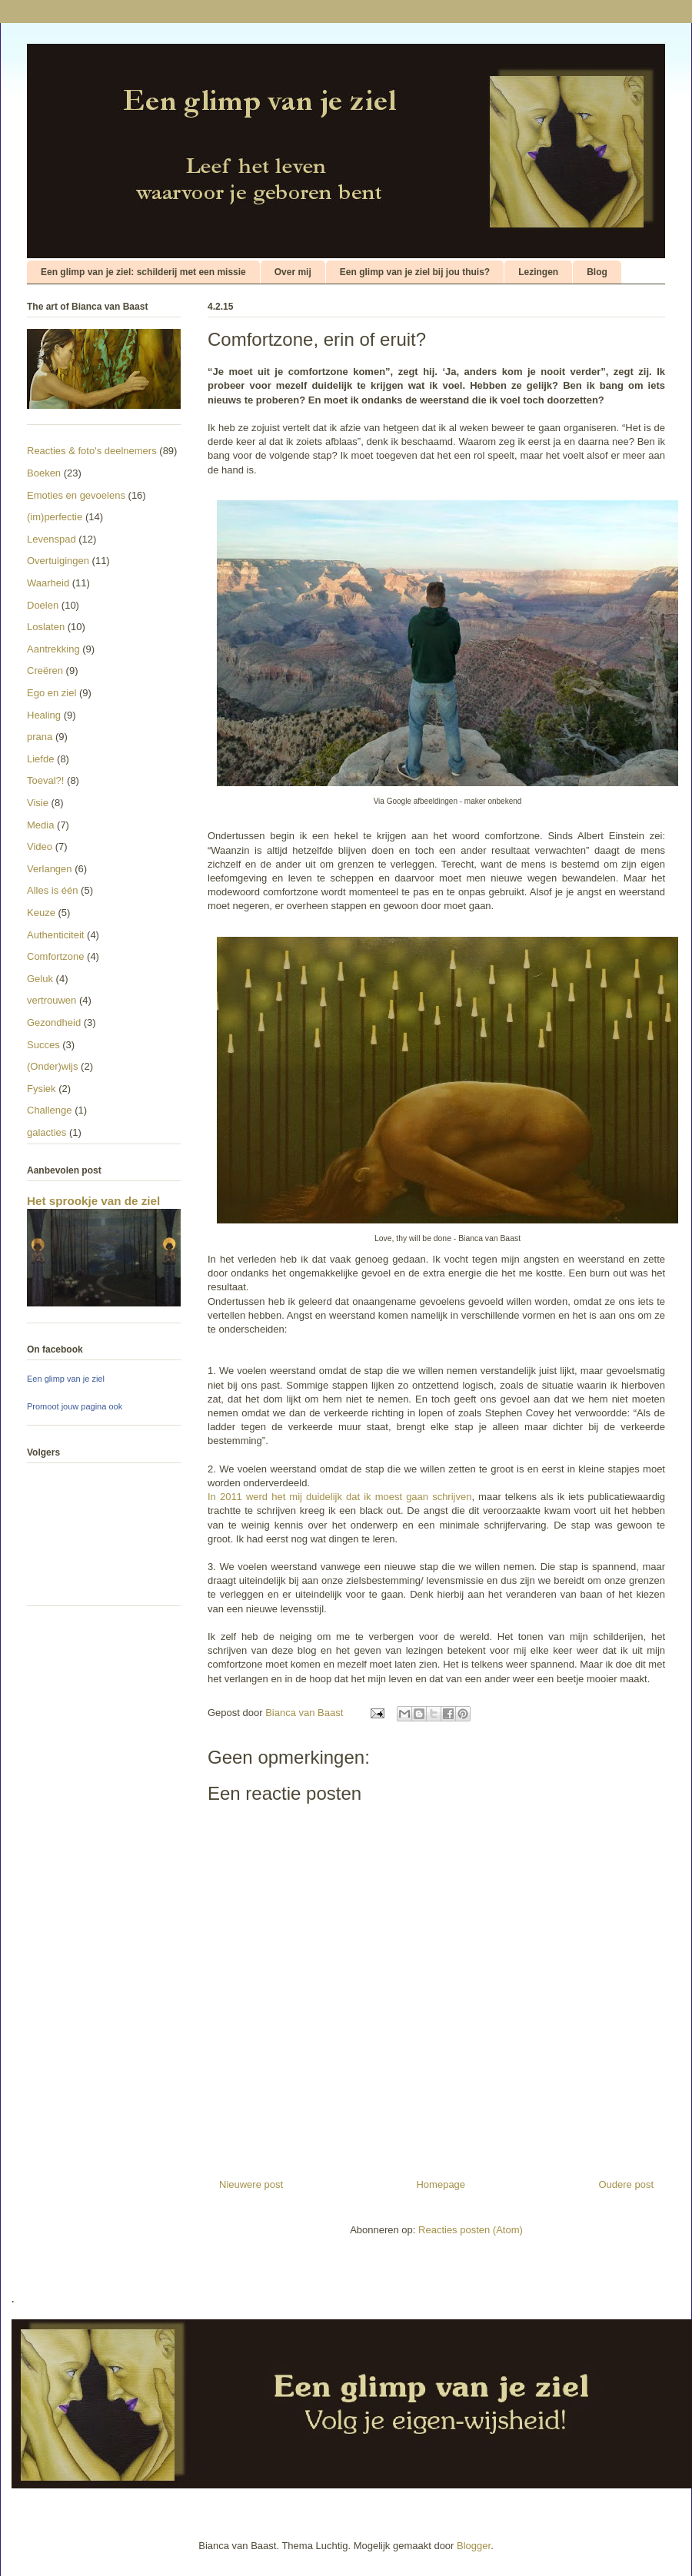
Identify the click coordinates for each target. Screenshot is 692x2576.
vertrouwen (51, 1000)
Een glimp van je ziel (66, 1378)
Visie (37, 802)
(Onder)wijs (52, 1066)
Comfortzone (55, 956)
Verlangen (49, 869)
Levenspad (51, 539)
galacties (46, 1132)
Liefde (40, 759)
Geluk (40, 978)
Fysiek (41, 1088)
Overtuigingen (58, 560)
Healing (44, 715)
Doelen (42, 605)
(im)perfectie (54, 517)
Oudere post (626, 2184)
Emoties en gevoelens (76, 495)
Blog (597, 272)
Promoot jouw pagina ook (74, 1406)
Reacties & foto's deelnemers (92, 450)
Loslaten (46, 626)
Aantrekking (53, 649)
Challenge (49, 1110)
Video (39, 846)
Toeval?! (45, 780)
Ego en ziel (51, 693)
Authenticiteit (55, 935)
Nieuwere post (251, 2184)
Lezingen (538, 272)
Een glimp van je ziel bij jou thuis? (415, 272)
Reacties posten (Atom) (470, 2230)
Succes (43, 1045)
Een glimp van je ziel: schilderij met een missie (143, 272)
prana (39, 736)
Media (40, 825)
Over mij (292, 272)
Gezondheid (54, 1022)
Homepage (440, 2184)
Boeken (44, 473)
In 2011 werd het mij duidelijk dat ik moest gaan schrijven (339, 1496)
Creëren (45, 670)
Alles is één (52, 890)
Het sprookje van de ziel (93, 1200)
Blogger (474, 2545)
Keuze (41, 912)
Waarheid (48, 583)
